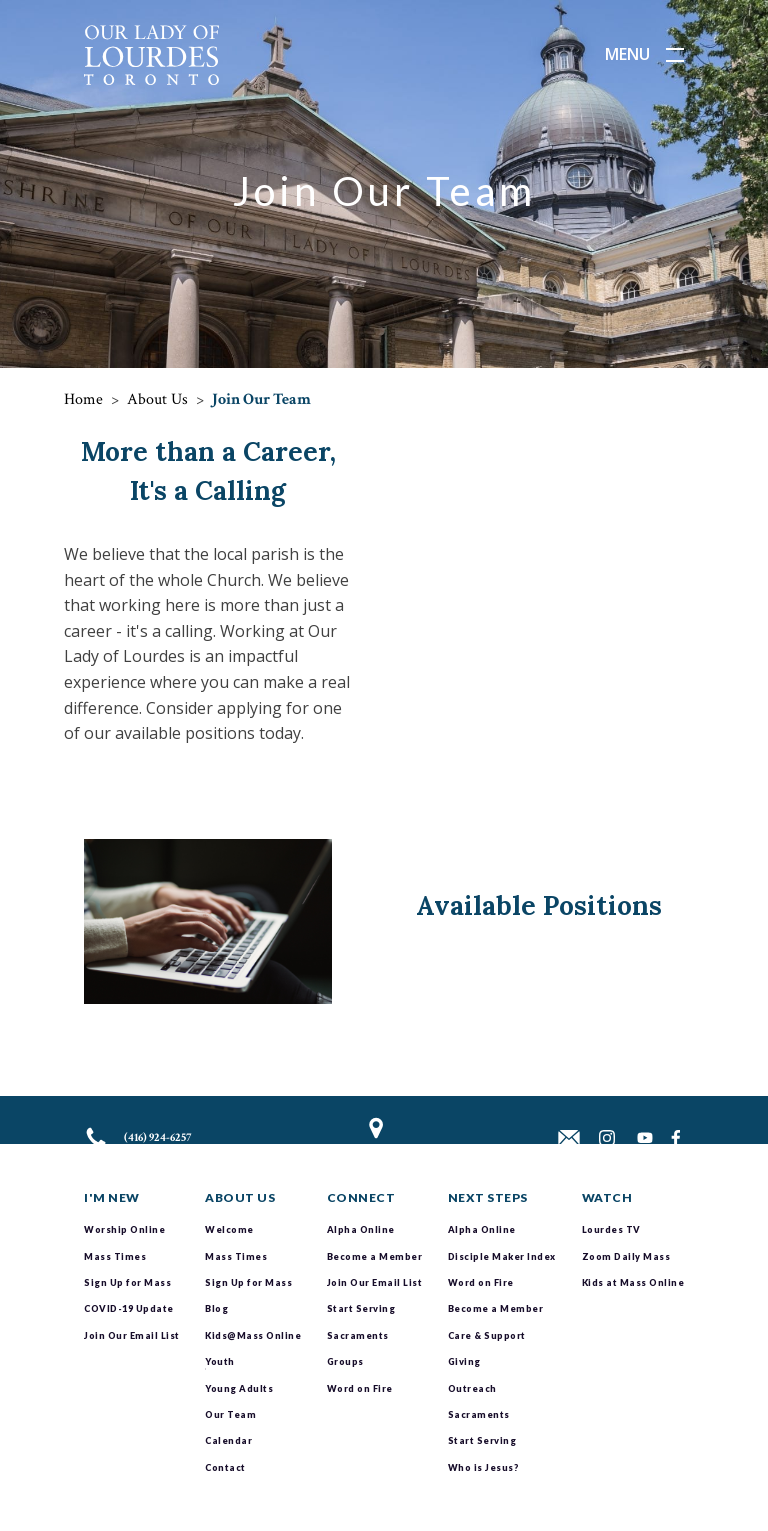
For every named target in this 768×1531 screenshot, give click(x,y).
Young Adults (239, 1388)
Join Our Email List (132, 1335)
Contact (225, 1467)
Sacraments (358, 1335)
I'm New (112, 1197)
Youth (220, 1361)
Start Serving (361, 1308)
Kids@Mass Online (253, 1335)
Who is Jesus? (483, 1467)
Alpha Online (361, 1229)
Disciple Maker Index (502, 1256)
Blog (216, 1308)
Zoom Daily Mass (626, 1256)
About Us (157, 399)
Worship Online (124, 1229)
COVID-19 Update (129, 1308)
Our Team (230, 1414)
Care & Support (487, 1335)
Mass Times (115, 1256)
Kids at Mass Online (633, 1282)
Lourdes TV (611, 1229)
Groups (345, 1361)
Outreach (472, 1388)
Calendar (228, 1440)
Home (83, 399)
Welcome (229, 1229)
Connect (361, 1197)
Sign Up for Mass (127, 1282)
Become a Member (375, 1256)
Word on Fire (360, 1388)
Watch (607, 1197)
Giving (464, 1361)
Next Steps (488, 1197)
